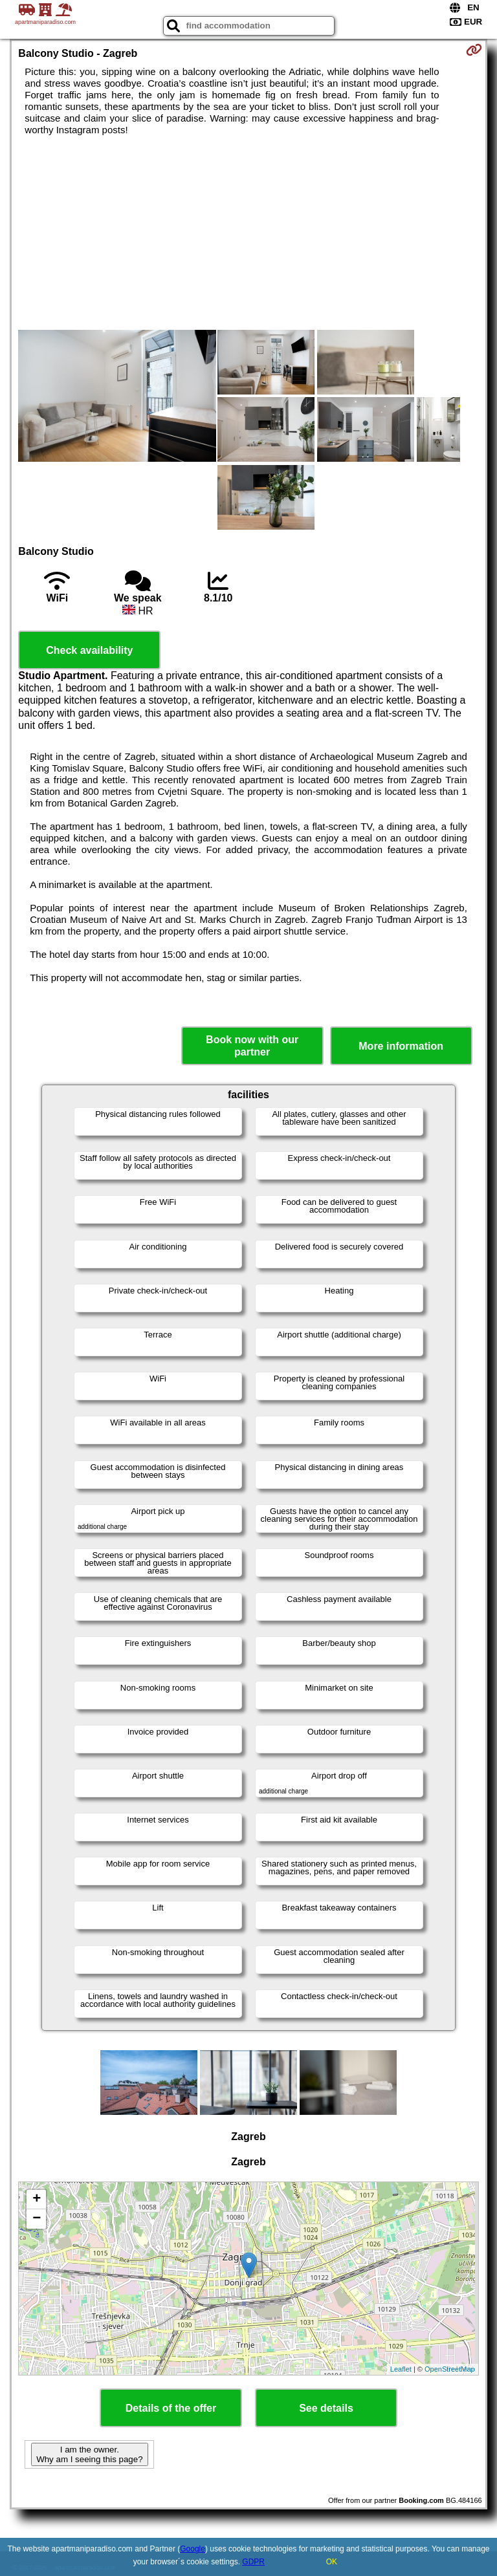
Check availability (89, 650)
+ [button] (36, 2199)
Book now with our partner (252, 1045)
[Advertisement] (248, 232)
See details (326, 2408)
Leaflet (401, 2369)
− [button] (36, 2219)
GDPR (253, 2561)
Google (192, 2548)
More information (401, 1046)
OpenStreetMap (450, 2369)
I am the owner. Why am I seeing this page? (89, 2454)
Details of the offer (171, 2408)
